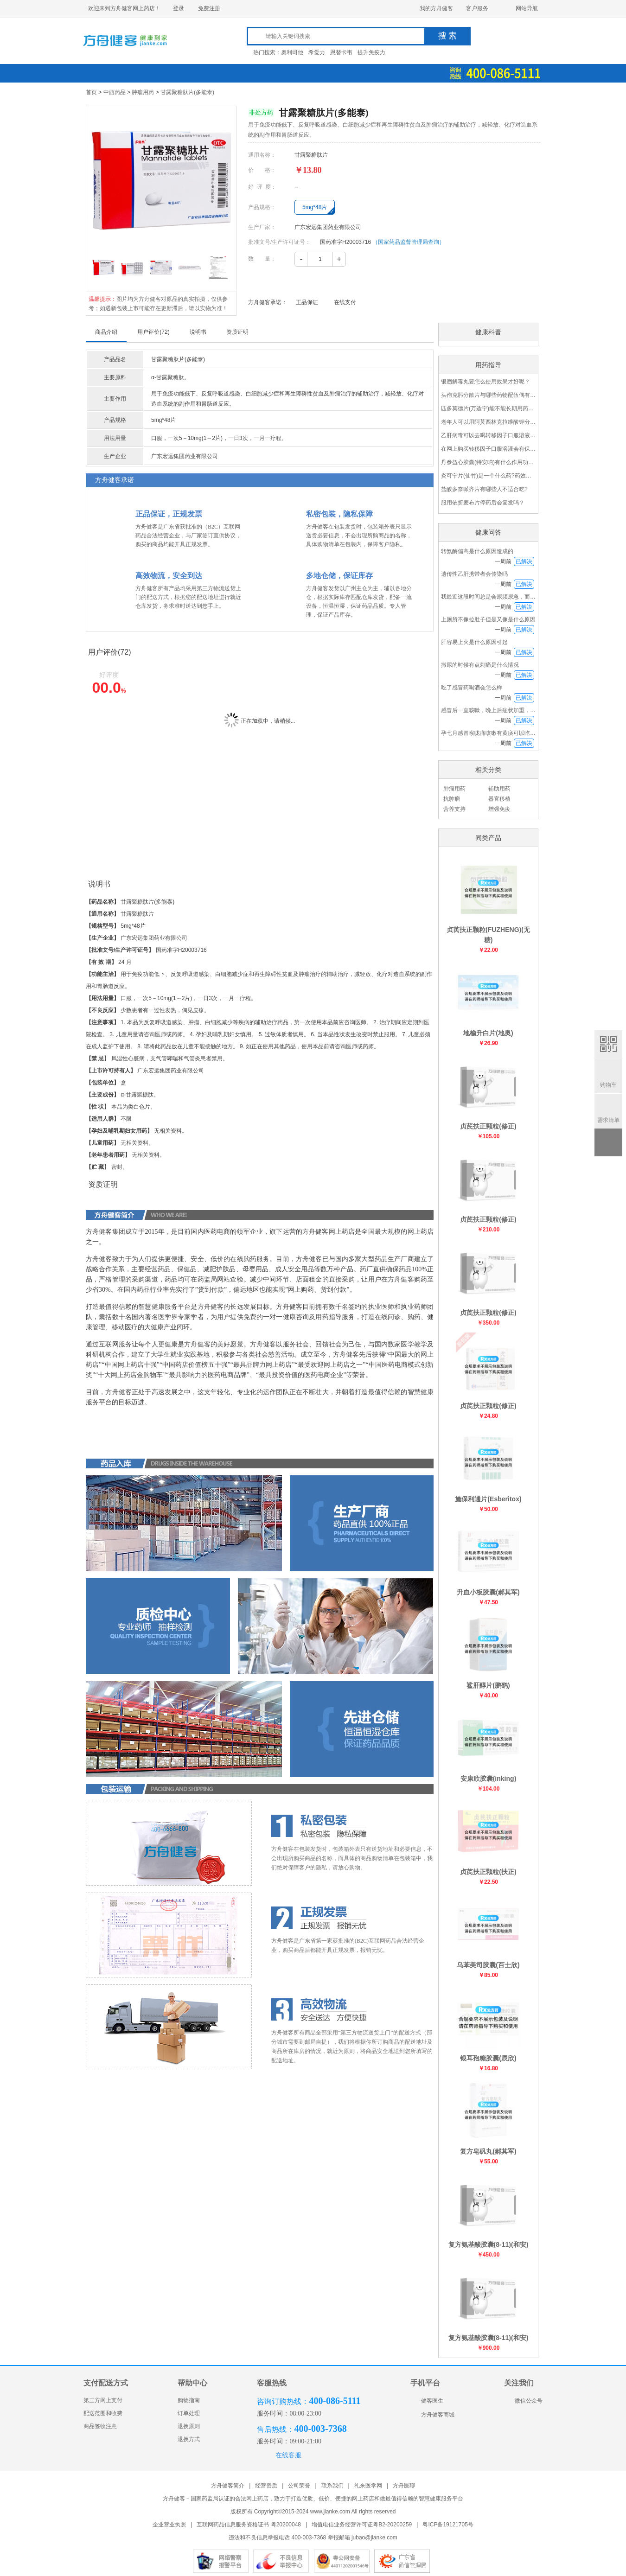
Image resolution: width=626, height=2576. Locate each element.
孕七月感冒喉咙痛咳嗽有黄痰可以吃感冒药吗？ (499, 733)
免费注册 (209, 8)
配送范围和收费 (102, 2413)
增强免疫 (499, 809)
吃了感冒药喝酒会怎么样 (471, 687)
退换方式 (189, 2439)
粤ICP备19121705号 (447, 2524)
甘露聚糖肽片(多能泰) (187, 92)
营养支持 (454, 809)
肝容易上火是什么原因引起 (474, 642)
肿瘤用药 (143, 92)
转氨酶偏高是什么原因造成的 (477, 551)
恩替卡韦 (341, 52)
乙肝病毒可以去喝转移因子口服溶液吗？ (488, 435)
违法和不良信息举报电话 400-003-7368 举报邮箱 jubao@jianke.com (313, 2537)
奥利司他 (292, 52)
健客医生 (426, 2400)
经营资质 (266, 2485)
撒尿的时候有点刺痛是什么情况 (480, 665)
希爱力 (316, 52)
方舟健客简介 (227, 2485)
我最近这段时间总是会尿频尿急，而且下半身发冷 (502, 596)
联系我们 (332, 2485)
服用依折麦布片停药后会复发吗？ (482, 502)
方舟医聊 (404, 2485)
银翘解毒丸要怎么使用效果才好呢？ (485, 381)
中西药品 (114, 92)
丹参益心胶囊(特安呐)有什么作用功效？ (488, 462)
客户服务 (477, 8)
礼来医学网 (368, 2485)
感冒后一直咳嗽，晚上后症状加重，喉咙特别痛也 (502, 710)
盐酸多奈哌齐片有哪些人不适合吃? (484, 489)
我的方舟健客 (436, 8)
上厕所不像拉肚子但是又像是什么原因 (488, 619)
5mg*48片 (314, 207)
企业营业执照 (169, 2524)
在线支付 (345, 302)
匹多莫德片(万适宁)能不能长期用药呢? (488, 408)
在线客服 (288, 2455)
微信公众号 (523, 2400)
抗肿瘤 (451, 799)
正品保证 (307, 302)
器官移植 (499, 799)
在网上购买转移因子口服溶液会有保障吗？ (488, 449)
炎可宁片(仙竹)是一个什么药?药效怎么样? (488, 475)
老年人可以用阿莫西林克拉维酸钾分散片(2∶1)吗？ (488, 422)
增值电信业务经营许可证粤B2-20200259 (362, 2524)
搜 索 (447, 35)
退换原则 (189, 2426)
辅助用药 (499, 788)
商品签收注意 (100, 2426)
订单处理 (189, 2413)
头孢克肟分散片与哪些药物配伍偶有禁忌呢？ (488, 395)
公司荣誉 (299, 2485)
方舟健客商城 (432, 2414)
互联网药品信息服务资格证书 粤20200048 (249, 2524)
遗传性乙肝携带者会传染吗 (474, 574)
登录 (178, 8)
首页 (91, 92)
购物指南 (189, 2400)
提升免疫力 (371, 52)
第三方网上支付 (102, 2400)
